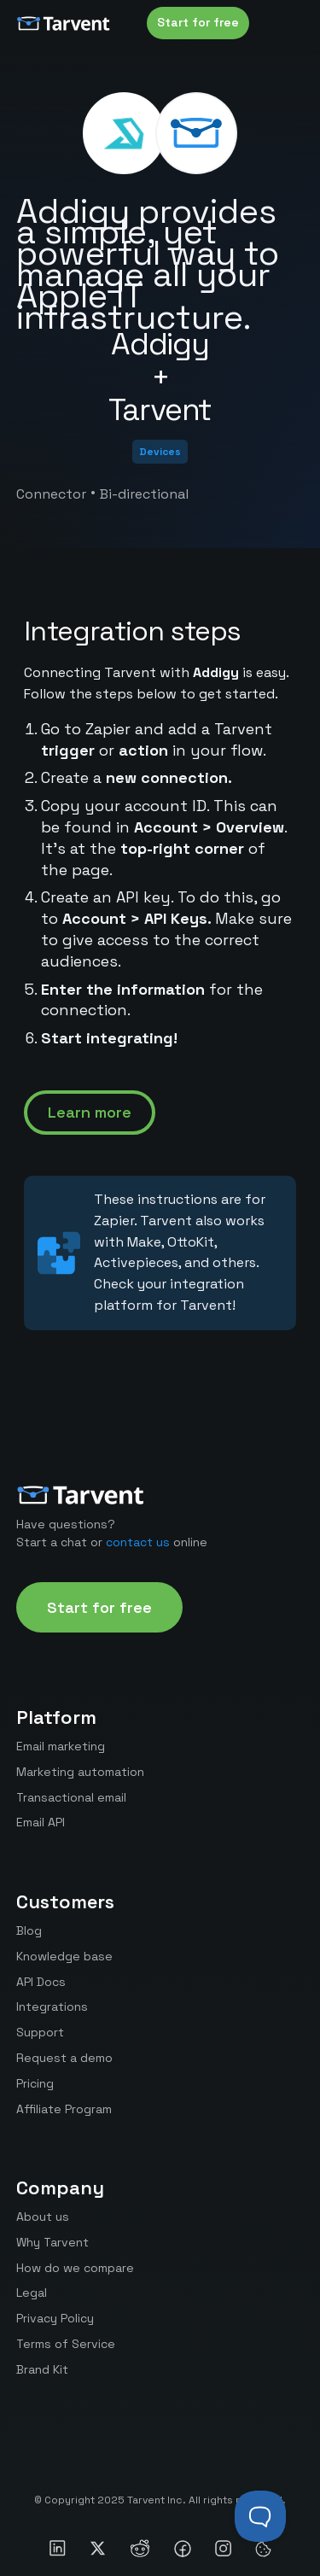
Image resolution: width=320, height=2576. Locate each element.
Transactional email (71, 1797)
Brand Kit (42, 2369)
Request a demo (64, 2057)
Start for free (198, 22)
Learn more (89, 1112)
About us (42, 2216)
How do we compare (75, 2267)
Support (40, 2032)
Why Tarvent (52, 2242)
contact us (138, 1542)
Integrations (52, 2006)
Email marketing (60, 1746)
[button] (287, 23)
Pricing (35, 2083)
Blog (29, 1930)
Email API (40, 1822)
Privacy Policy (55, 2318)
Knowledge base (64, 1956)
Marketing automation (80, 1771)
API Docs (41, 1981)
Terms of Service (65, 2343)
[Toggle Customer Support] (260, 2516)
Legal (31, 2292)
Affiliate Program (64, 2109)
